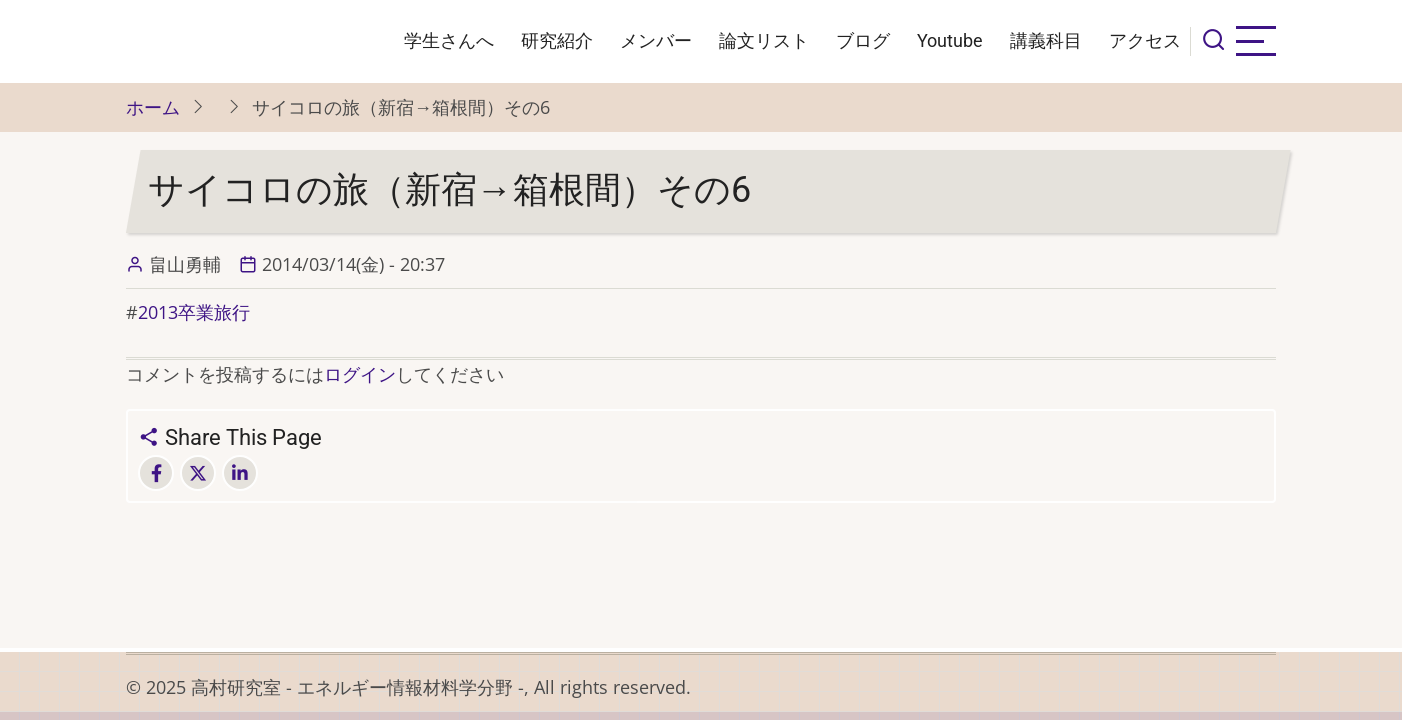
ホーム (153, 107)
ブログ (863, 40)
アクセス (1145, 40)
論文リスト (764, 40)
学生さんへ (449, 40)
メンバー (656, 40)
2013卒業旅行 (194, 312)
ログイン (360, 374)
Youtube (950, 40)
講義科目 (1046, 40)
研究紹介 (557, 40)
